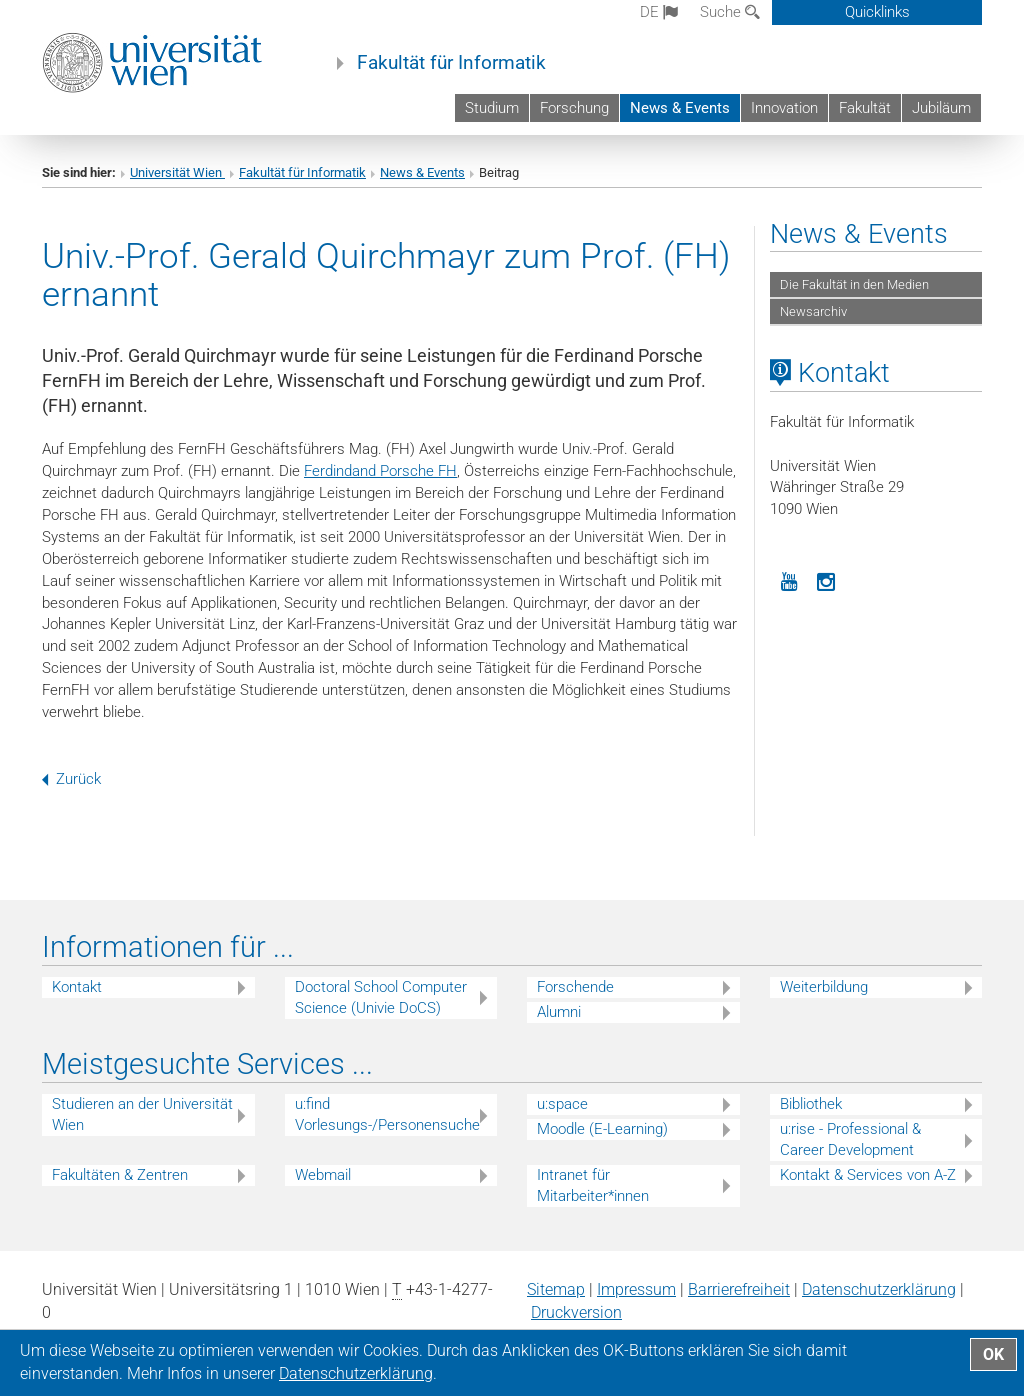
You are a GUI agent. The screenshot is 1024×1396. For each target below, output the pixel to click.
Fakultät (865, 108)
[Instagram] (827, 580)
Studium (492, 108)
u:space (562, 1104)
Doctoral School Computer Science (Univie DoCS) (381, 997)
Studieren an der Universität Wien (142, 1114)
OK (993, 1354)
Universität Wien (177, 172)
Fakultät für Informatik (451, 63)
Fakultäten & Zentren (120, 1175)
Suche (730, 12)
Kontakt (77, 987)
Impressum (636, 1289)
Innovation (784, 108)
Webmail (323, 1175)
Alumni (559, 1012)
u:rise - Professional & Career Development (850, 1139)
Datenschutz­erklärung (879, 1289)
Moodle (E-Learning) (602, 1129)
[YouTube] (789, 580)
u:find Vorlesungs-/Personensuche (387, 1114)
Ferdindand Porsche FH (380, 471)
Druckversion (576, 1312)
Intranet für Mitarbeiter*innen (593, 1185)
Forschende (575, 987)
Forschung (574, 108)
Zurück (71, 779)
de (659, 12)
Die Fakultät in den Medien (854, 284)
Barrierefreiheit (739, 1289)
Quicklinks (877, 12)
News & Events (680, 108)
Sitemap (556, 1289)
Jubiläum (941, 108)
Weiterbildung (824, 987)
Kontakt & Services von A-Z (868, 1175)
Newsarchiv (813, 311)
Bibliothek (811, 1104)
